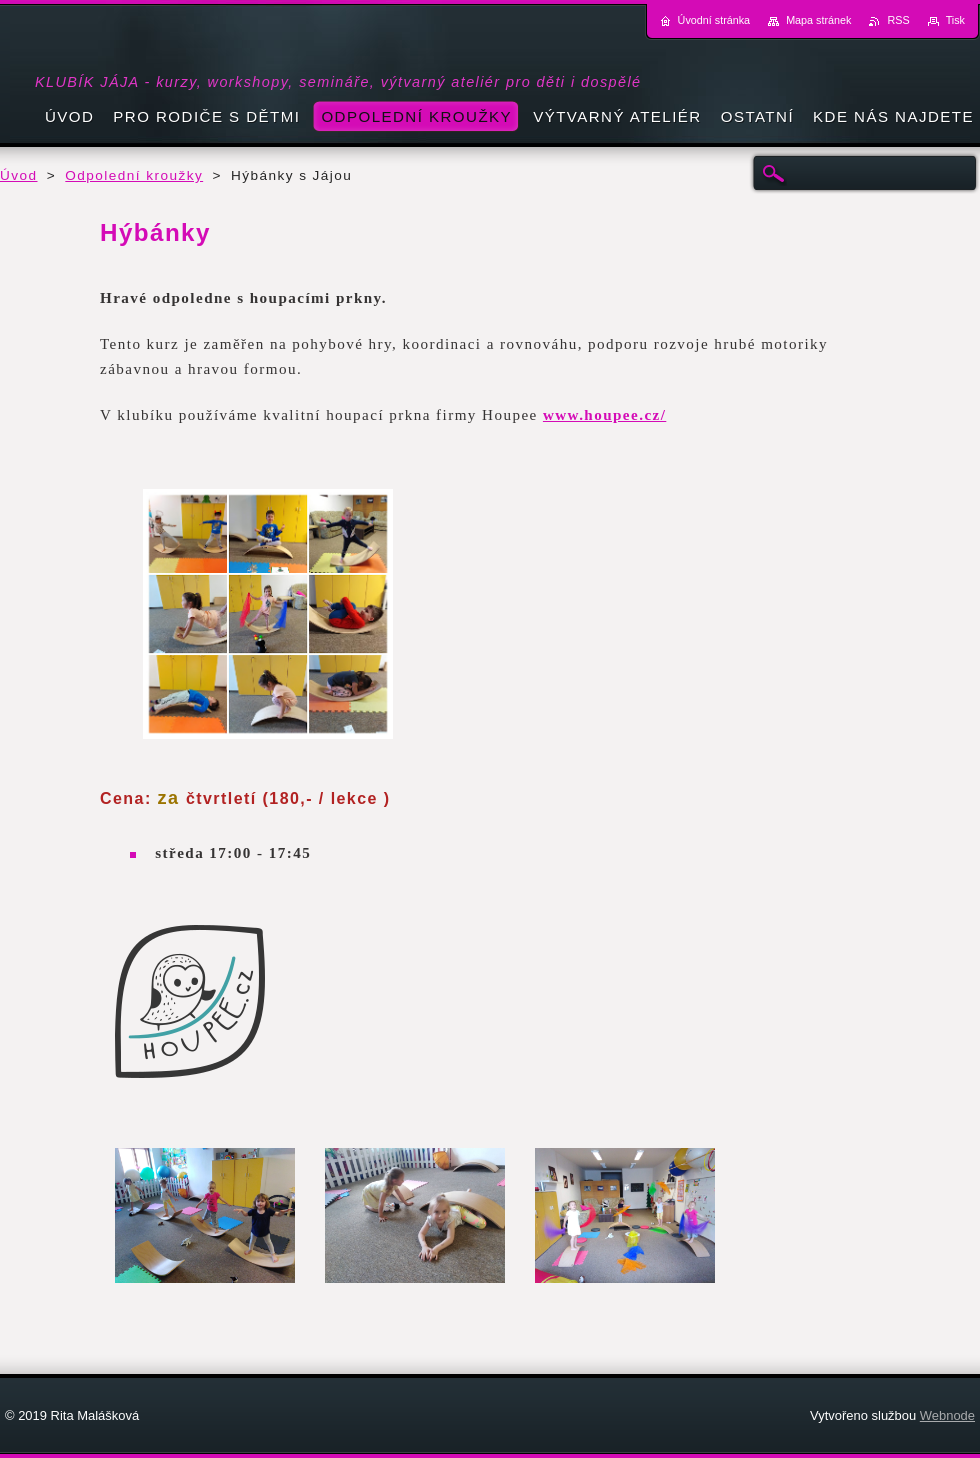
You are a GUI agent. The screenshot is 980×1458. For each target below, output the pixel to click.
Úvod (19, 175)
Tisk (955, 20)
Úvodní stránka (714, 20)
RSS (898, 20)
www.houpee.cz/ (604, 415)
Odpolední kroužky (134, 175)
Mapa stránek (818, 20)
